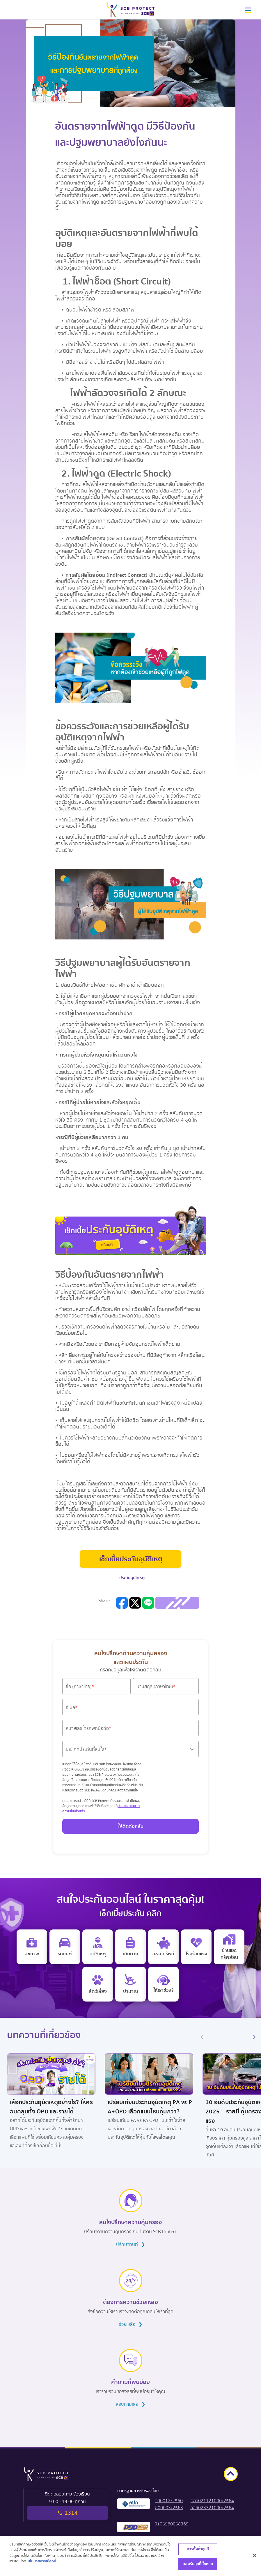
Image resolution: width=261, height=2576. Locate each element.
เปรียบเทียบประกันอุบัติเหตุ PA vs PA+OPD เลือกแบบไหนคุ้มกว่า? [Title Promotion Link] (150, 2107)
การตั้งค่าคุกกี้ (198, 2550)
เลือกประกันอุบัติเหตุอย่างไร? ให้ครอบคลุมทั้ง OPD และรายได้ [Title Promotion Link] (51, 2107)
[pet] (97, 1984)
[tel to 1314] (66, 2505)
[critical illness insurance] (196, 1946)
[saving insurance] (163, 1946)
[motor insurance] (64, 1946)
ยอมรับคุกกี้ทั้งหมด (198, 2565)
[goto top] (231, 2474)
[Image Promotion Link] (51, 2068)
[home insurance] (229, 1946)
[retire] (130, 1984)
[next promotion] (253, 2037)
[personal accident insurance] (97, 1946)
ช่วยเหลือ (130, 2324)
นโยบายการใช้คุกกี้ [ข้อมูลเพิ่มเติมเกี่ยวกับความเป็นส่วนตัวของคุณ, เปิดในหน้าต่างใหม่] (42, 2562)
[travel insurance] (130, 1946)
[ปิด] (254, 2556)
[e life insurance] (163, 1984)
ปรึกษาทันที (130, 2244)
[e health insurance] (32, 1946)
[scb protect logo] (130, 9)
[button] (248, 12)
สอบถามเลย (130, 2404)
